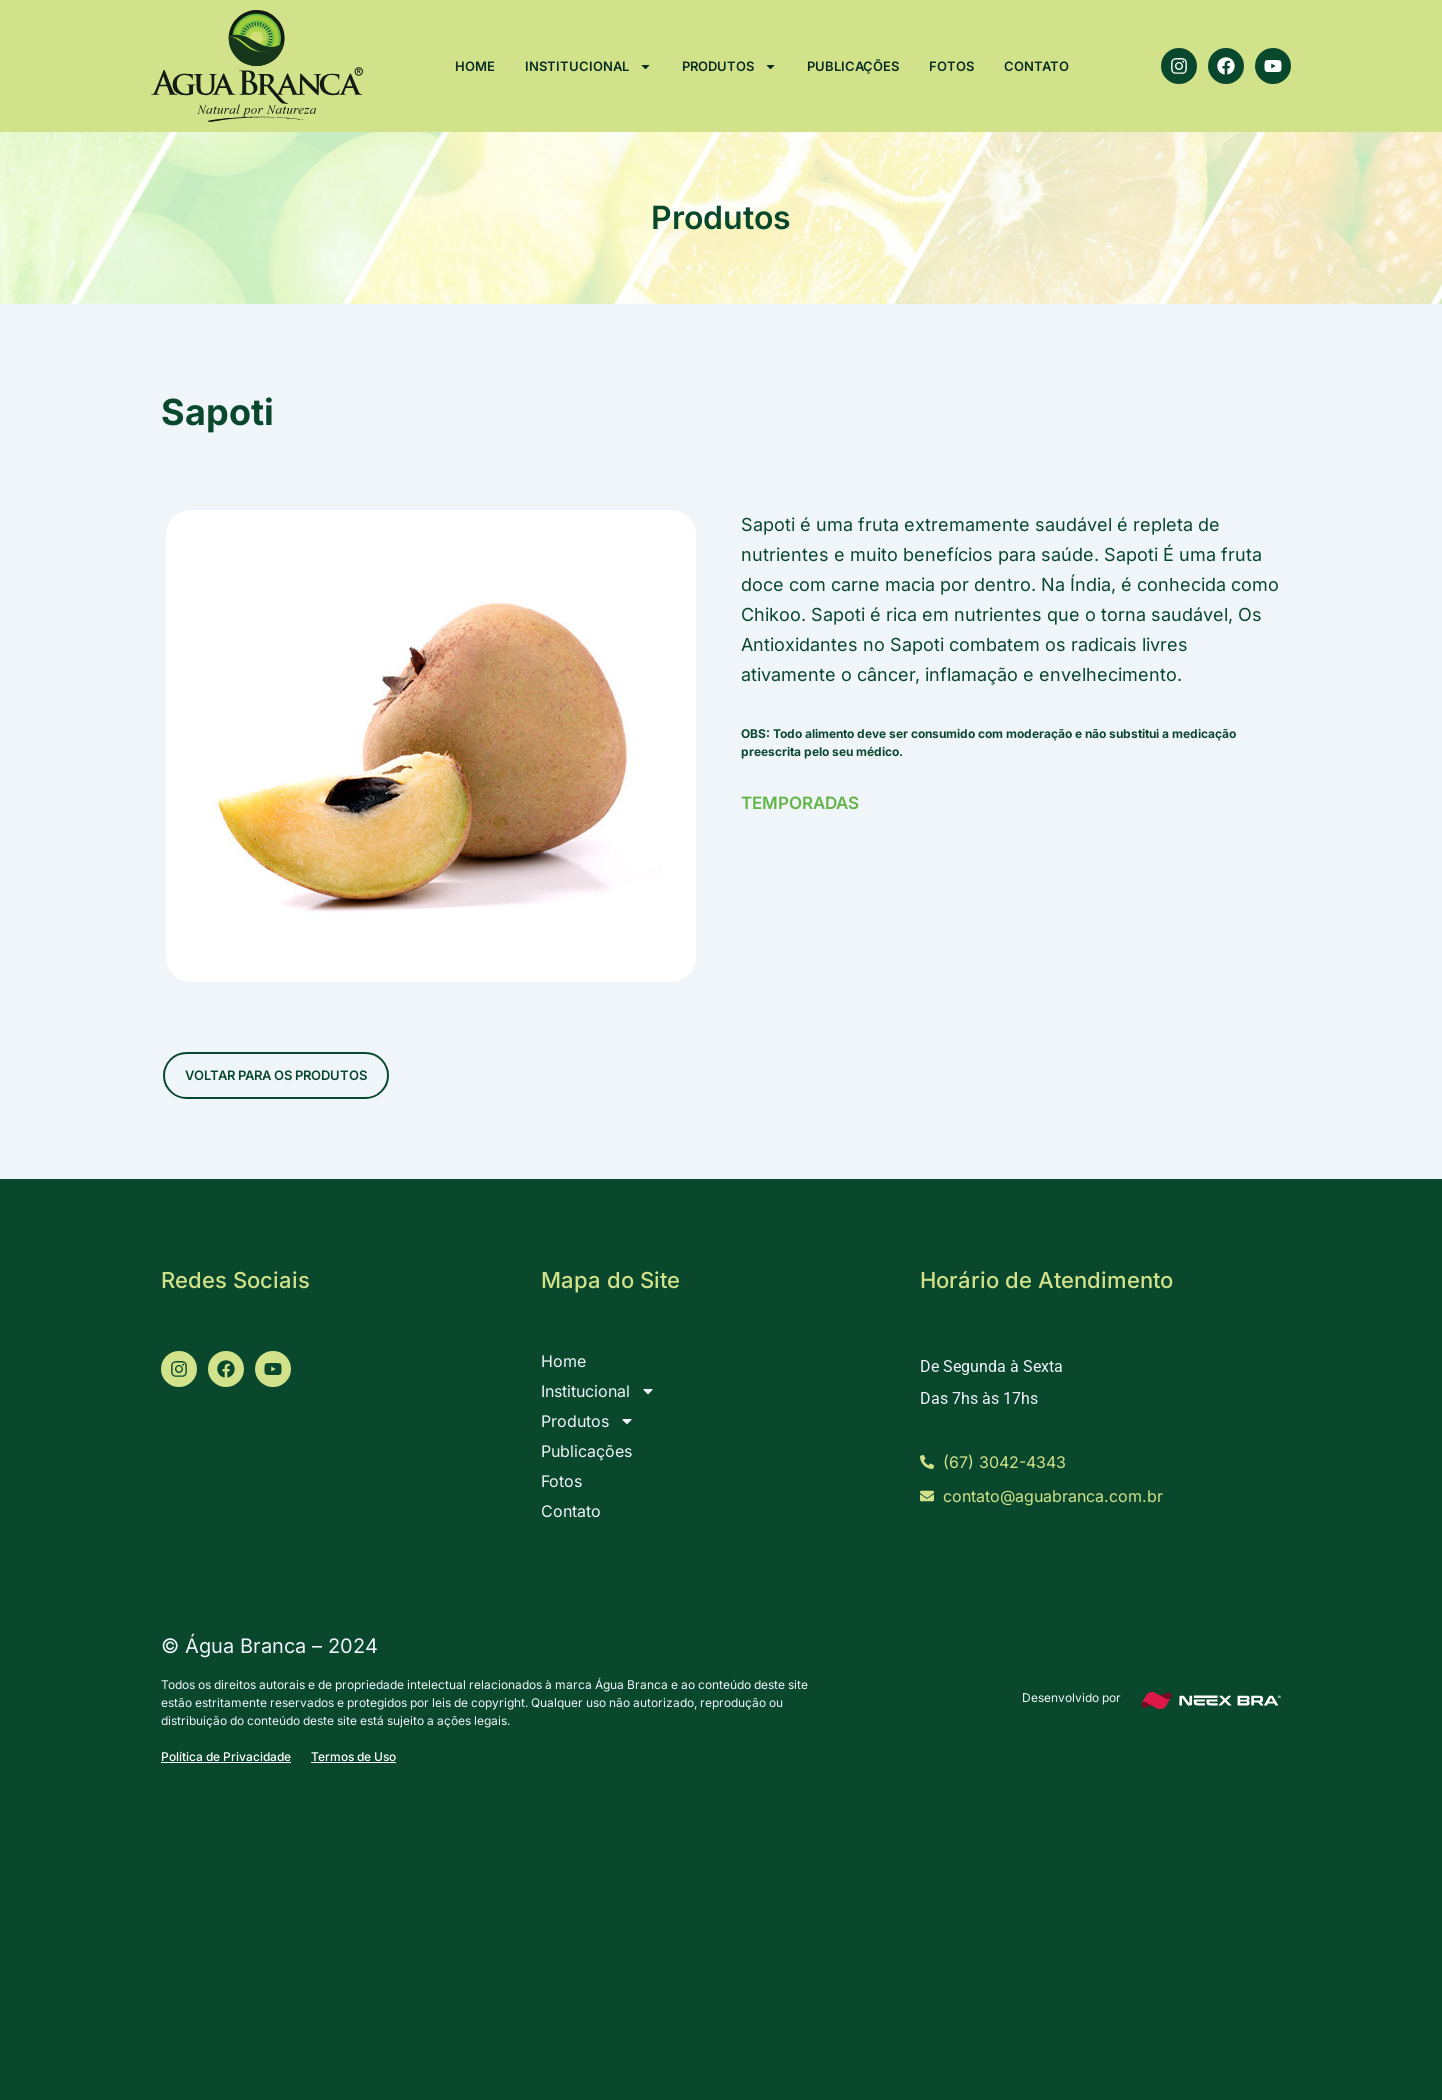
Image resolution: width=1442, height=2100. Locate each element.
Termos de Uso (353, 1756)
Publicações (853, 66)
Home (475, 66)
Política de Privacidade (226, 1756)
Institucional (588, 66)
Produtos (729, 66)
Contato (1036, 66)
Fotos (951, 66)
